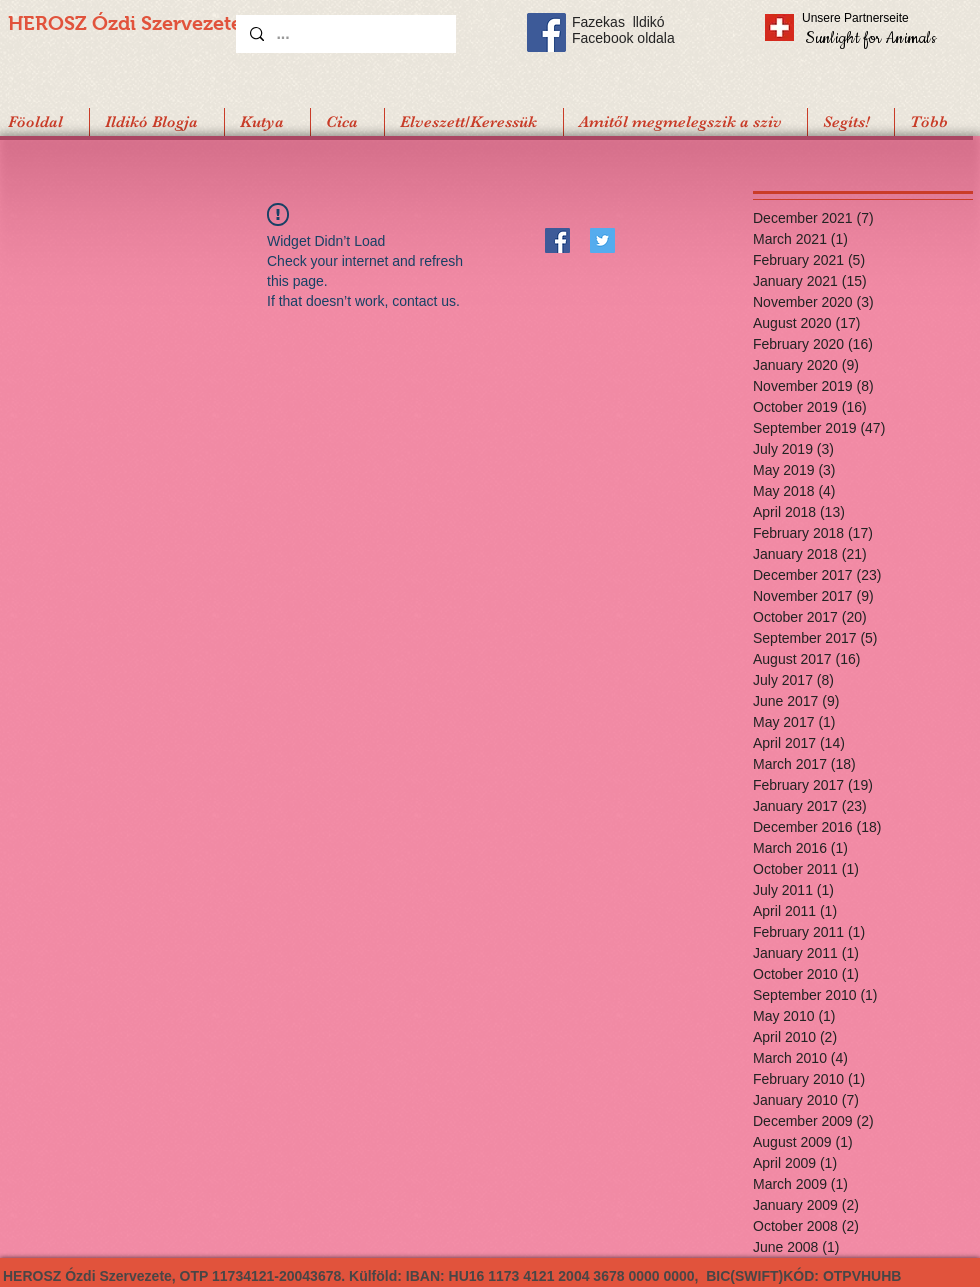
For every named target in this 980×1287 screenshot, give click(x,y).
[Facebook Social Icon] (546, 32)
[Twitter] (602, 240)
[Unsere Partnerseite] (883, 18)
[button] (850, 122)
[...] (345, 34)
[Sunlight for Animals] (869, 37)
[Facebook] (557, 240)
